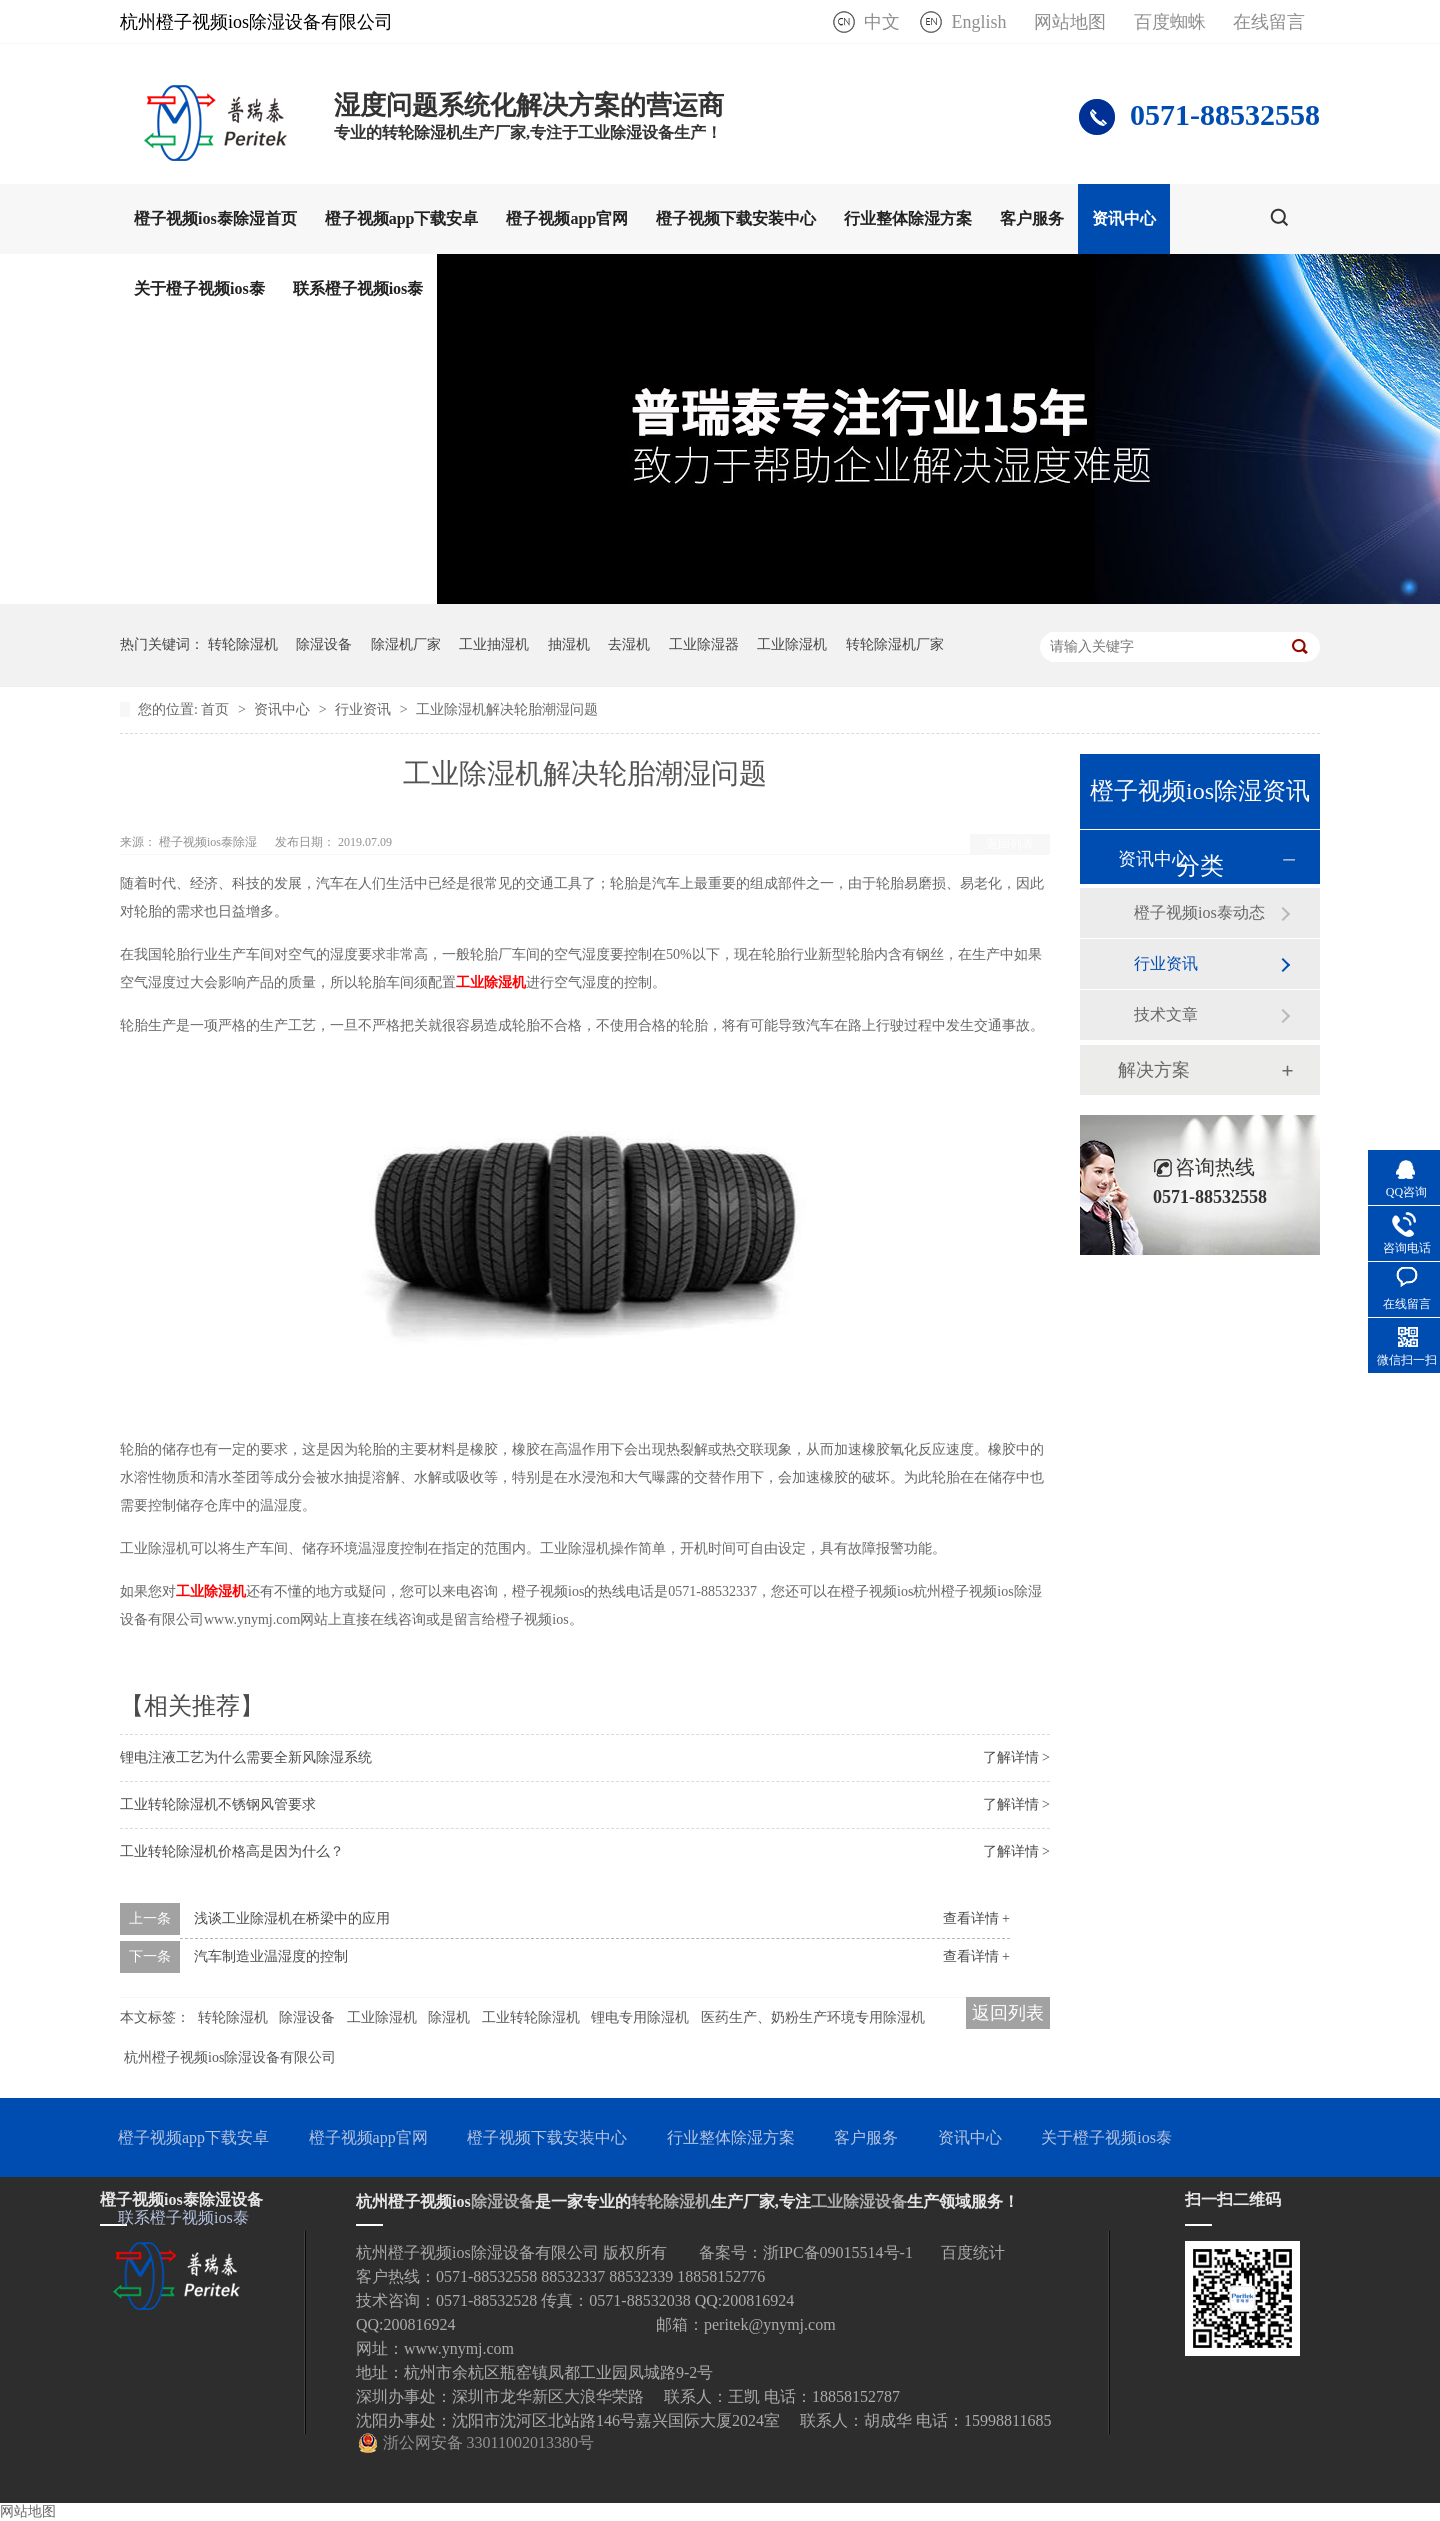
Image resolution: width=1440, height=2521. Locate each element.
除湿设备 (324, 644)
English (978, 22)
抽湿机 (569, 644)
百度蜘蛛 (1170, 22)
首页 (217, 709)
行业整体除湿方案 (908, 218)
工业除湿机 (792, 644)
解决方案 (1154, 1070)
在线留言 (1269, 22)
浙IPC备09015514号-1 (838, 2252)
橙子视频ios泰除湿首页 (215, 218)
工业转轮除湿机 (531, 2017)
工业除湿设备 (859, 2201)
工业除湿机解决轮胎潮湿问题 (507, 709)
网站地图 (1070, 22)
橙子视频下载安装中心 (736, 218)
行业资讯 (365, 709)
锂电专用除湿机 (640, 2017)
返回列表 (1010, 844)
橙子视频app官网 (567, 218)
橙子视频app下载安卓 (402, 218)
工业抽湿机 (494, 644)
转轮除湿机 (243, 644)
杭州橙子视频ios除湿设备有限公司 (230, 2057)
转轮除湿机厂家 (895, 644)
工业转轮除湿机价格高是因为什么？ (232, 1851)
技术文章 (1166, 1014)
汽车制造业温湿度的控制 (271, 1956)
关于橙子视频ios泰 (199, 288)
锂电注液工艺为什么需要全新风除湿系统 (246, 1757)
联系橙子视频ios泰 (358, 288)
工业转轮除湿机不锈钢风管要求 (218, 1804)
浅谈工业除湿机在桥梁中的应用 (292, 1918)
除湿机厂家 (406, 644)
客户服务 (1032, 218)
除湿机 (449, 2017)
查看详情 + (976, 1918)
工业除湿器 (704, 644)
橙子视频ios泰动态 (1199, 912)
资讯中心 (1124, 218)
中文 (882, 22)
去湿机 (629, 644)
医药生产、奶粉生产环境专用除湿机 (813, 2017)
